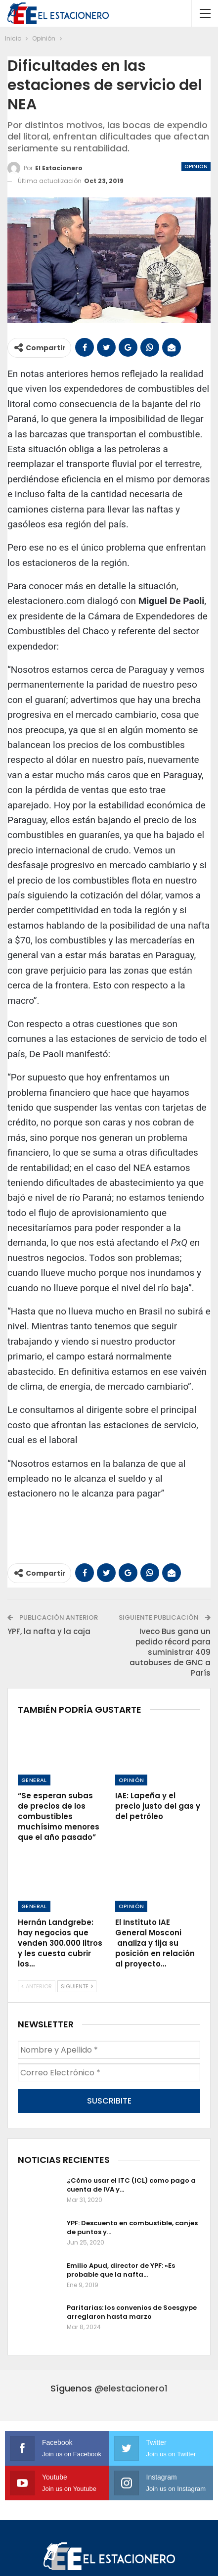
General (34, 1780)
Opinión (196, 166)
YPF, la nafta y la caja (48, 1631)
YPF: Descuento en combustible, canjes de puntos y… (132, 2227)
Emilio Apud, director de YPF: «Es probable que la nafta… (121, 2270)
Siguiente (77, 1986)
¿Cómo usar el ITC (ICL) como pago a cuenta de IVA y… (131, 2185)
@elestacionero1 (131, 2388)
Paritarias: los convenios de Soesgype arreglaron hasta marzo (132, 2312)
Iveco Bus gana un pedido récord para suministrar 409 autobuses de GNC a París (170, 1652)
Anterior (36, 1986)
